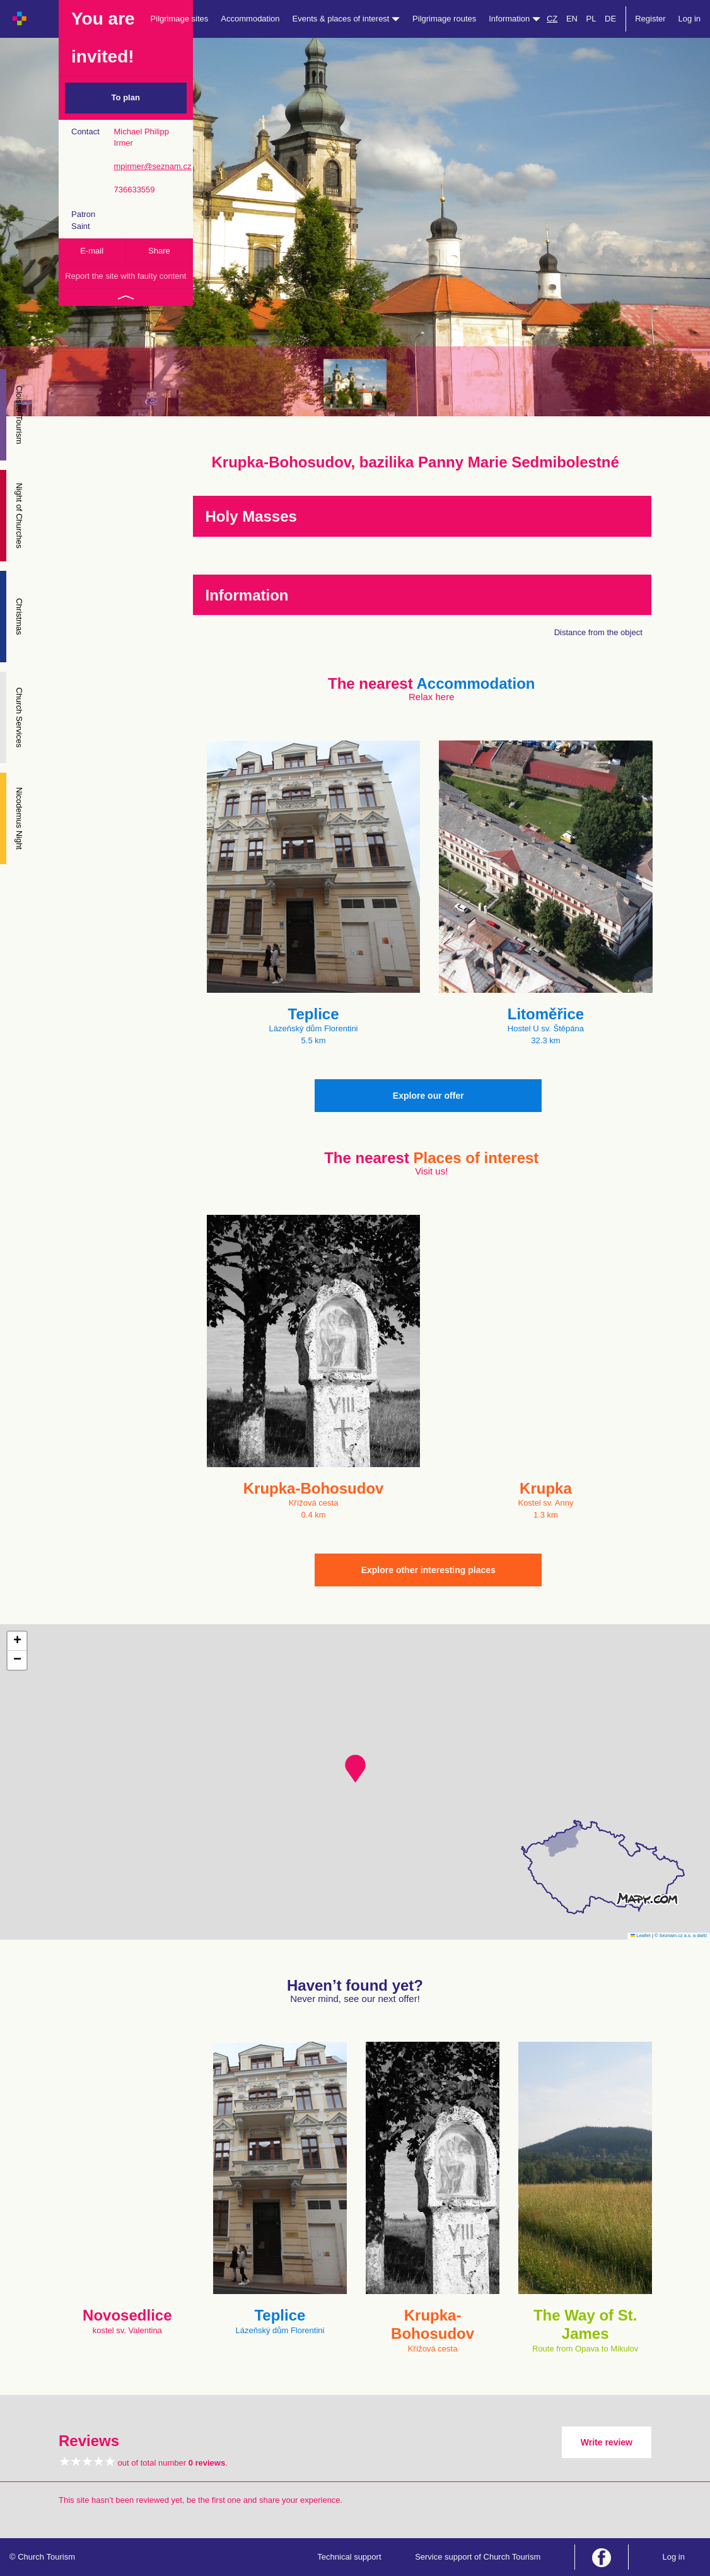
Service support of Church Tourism (477, 2556)
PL (591, 18)
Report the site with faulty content (125, 276)
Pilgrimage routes (444, 18)
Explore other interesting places (428, 1570)
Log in (689, 18)
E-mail (91, 250)
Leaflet (641, 1935)
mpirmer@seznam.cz (152, 166)
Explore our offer (428, 1096)
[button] (355, 1769)
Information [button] (514, 18)
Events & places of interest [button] (346, 18)
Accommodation (250, 18)
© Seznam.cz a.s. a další (681, 1935)
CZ (552, 18)
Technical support (349, 2556)
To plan (126, 97)
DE (610, 18)
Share (159, 250)
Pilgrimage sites (180, 18)
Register (650, 18)
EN (572, 18)
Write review (606, 2442)
